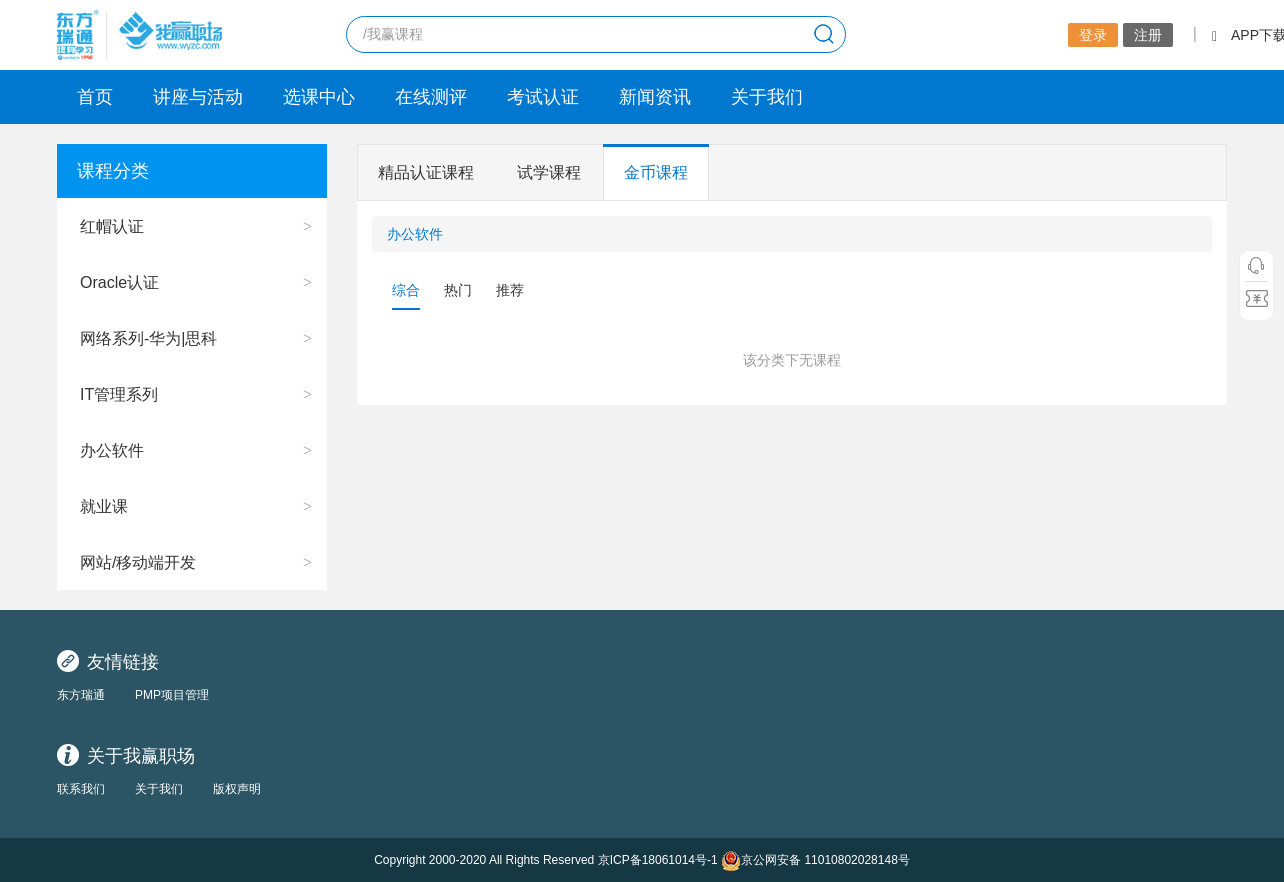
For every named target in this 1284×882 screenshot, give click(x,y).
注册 (1148, 35)
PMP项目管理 (172, 695)
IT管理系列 (119, 394)
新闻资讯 (655, 97)
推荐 (510, 290)
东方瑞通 (81, 695)
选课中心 (319, 97)
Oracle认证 (119, 282)
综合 (406, 290)
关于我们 (767, 97)
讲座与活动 (198, 97)
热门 (458, 290)
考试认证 (543, 97)
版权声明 (237, 789)
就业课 (104, 506)
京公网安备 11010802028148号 (815, 860)
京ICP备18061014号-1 (658, 860)
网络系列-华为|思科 (148, 338)
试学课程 (549, 172)
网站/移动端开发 (138, 562)
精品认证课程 (426, 172)
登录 (1093, 35)
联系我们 (81, 789)
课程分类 (113, 171)
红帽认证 (112, 226)
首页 (95, 97)
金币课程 (656, 172)
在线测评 (431, 97)
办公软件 (112, 450)
